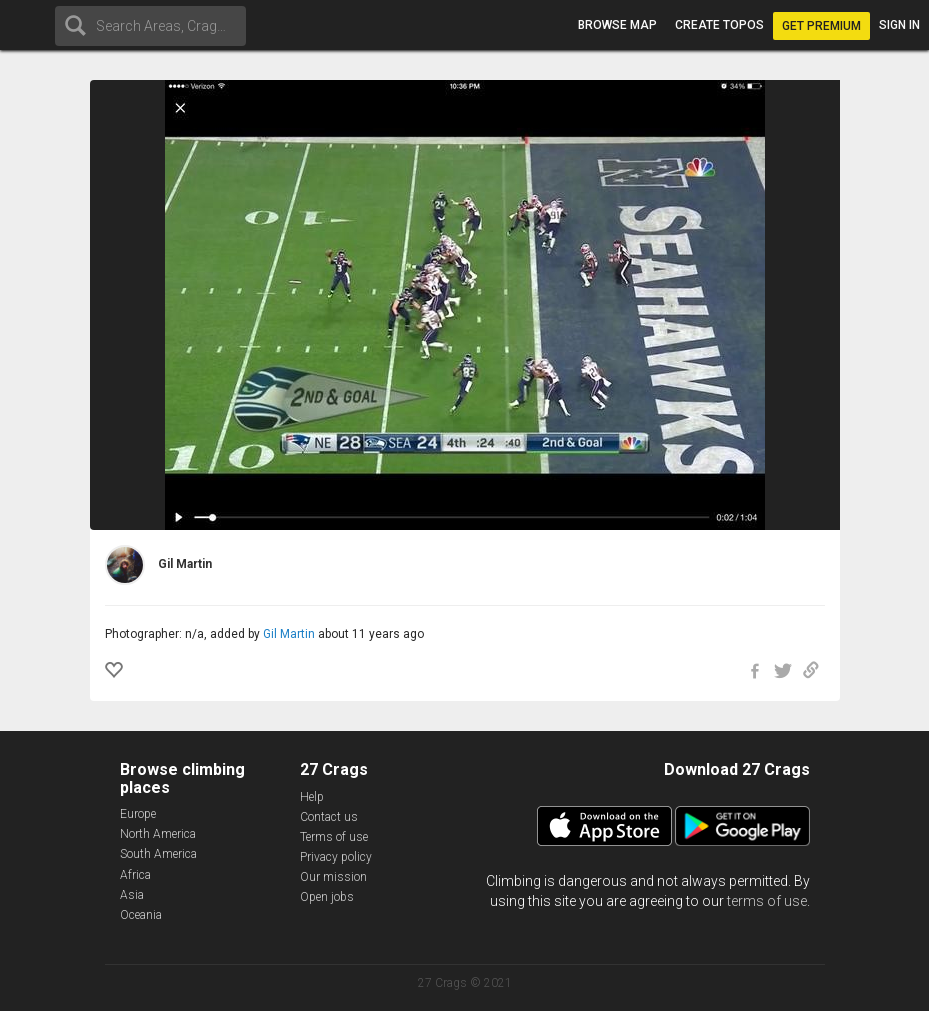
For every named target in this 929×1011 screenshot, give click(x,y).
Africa (135, 875)
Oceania (141, 915)
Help (312, 797)
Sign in (899, 25)
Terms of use (334, 837)
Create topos (719, 25)
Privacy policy (336, 857)
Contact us (329, 817)
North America (158, 834)
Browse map (617, 25)
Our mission (333, 877)
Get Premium (821, 26)
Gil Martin (289, 634)
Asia (132, 895)
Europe (138, 814)
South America (158, 854)
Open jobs (327, 897)
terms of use (767, 901)
